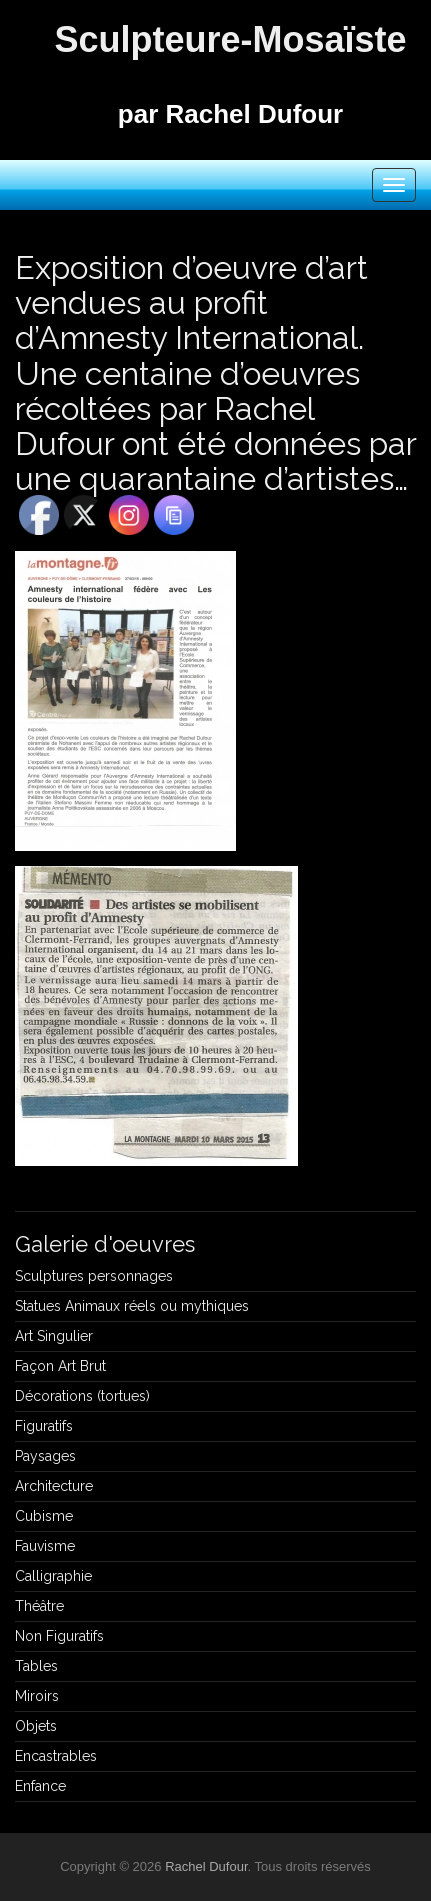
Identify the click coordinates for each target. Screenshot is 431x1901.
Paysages (45, 1456)
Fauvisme (45, 1546)
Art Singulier (54, 1336)
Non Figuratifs (59, 1636)
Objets (36, 1726)
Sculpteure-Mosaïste (230, 39)
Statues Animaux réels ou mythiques (132, 1306)
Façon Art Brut (60, 1366)
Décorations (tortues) (82, 1396)
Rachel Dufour (206, 1866)
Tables (36, 1666)
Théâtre (39, 1606)
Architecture (54, 1486)
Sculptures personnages (94, 1276)
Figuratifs (44, 1426)
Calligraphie (53, 1576)
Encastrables (56, 1756)
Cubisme (44, 1516)
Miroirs (37, 1696)
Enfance (40, 1786)
